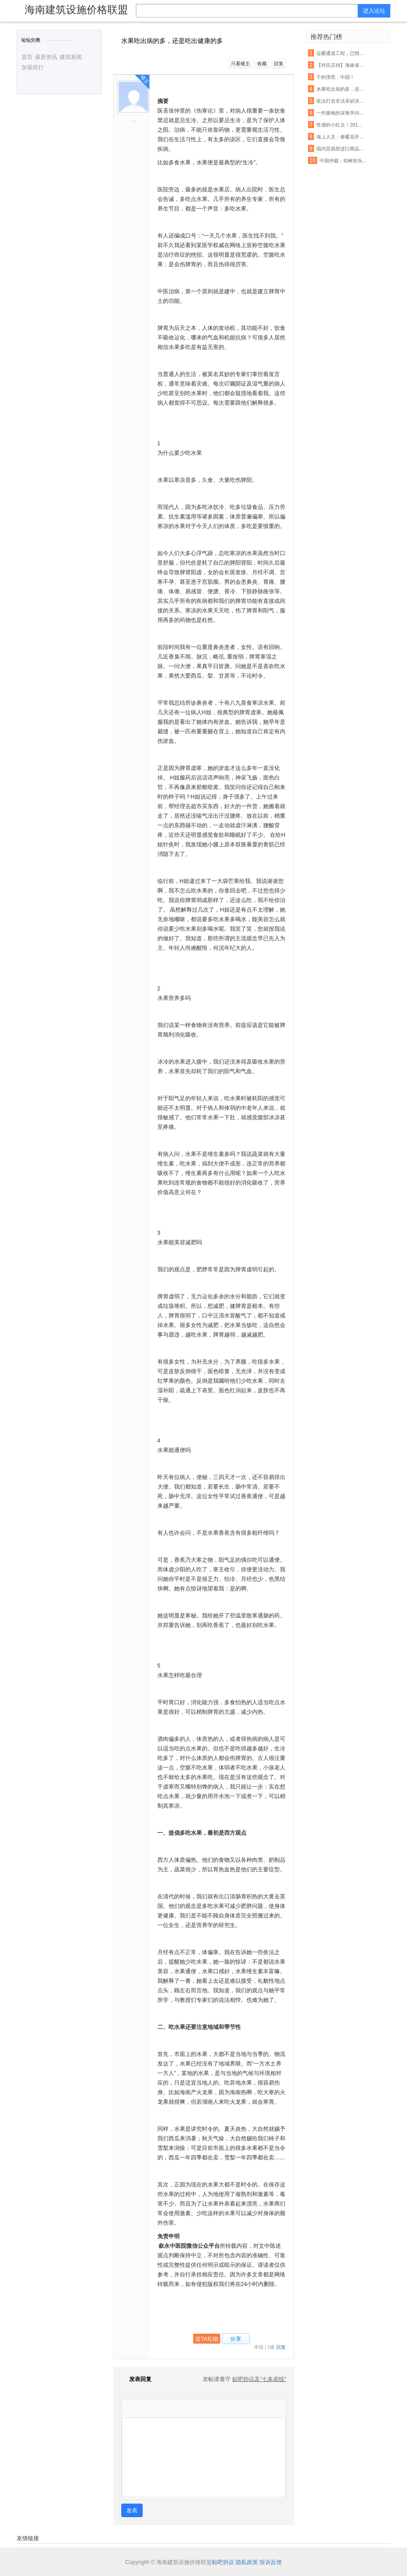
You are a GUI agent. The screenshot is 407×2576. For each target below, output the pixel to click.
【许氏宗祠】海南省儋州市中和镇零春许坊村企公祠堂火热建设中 (340, 65)
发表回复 (136, 2379)
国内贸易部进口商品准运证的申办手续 (340, 149)
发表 (132, 2510)
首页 (27, 57)
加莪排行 (32, 67)
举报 (259, 2347)
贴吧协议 (223, 2562)
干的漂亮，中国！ (335, 77)
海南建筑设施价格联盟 (76, 10)
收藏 (262, 63)
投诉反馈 (271, 2562)
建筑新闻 (71, 57)
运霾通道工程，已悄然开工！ (340, 53)
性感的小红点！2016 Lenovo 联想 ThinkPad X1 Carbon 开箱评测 (340, 125)
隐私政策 (247, 2562)
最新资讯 (46, 57)
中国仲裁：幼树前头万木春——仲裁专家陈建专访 (344, 161)
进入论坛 (374, 11)
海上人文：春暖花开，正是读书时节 (340, 137)
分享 (235, 2339)
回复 (278, 63)
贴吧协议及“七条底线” (259, 2379)
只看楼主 (240, 63)
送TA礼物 (207, 2339)
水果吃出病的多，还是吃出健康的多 (340, 89)
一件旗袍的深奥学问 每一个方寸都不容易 (340, 113)
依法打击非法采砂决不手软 (340, 101)
